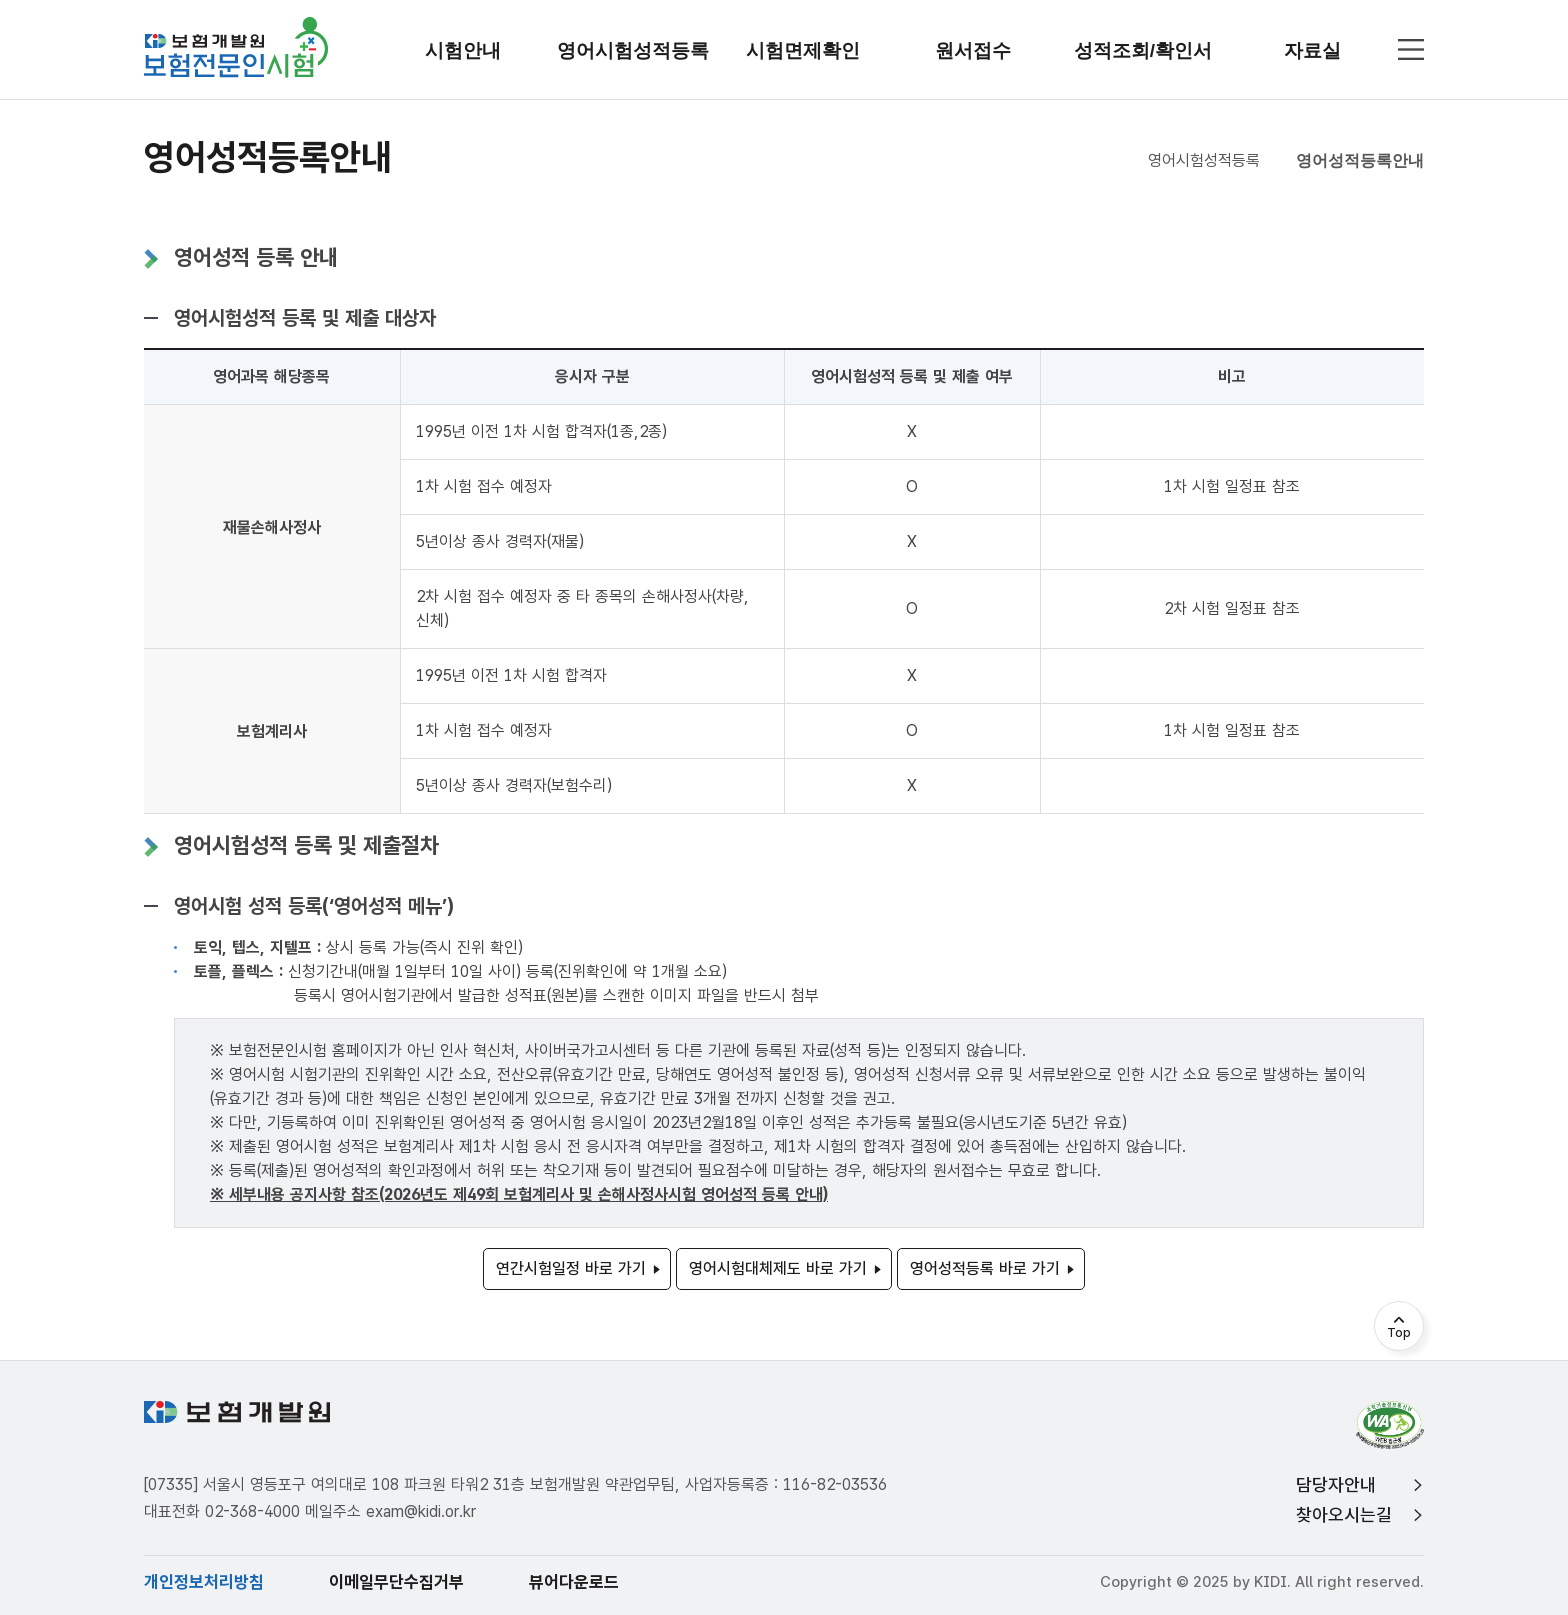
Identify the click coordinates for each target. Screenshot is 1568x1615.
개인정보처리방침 (204, 1582)
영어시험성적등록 (1204, 160)
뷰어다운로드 (574, 1582)
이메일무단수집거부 (396, 1582)
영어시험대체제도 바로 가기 (778, 1268)
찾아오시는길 (1344, 1514)
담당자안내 (1336, 1484)
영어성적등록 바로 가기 (985, 1268)
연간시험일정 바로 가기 (571, 1268)
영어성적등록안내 (1360, 160)
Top (1399, 1333)
